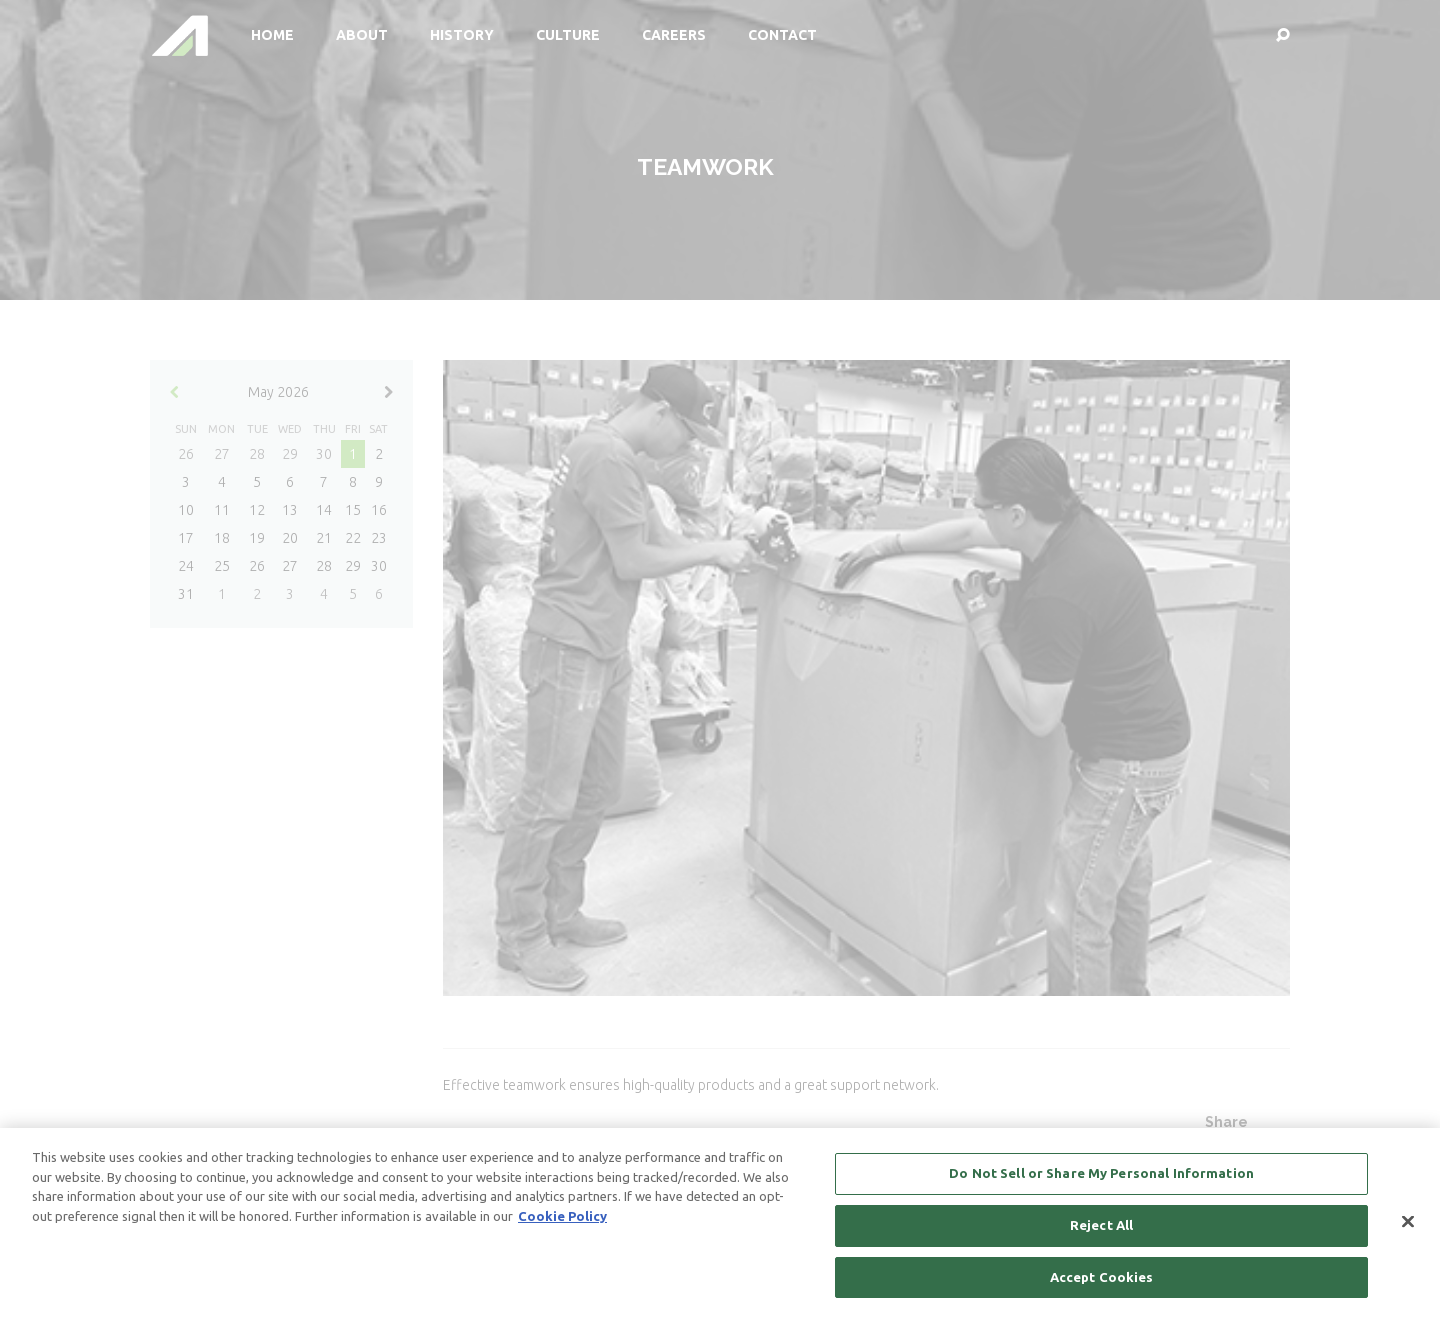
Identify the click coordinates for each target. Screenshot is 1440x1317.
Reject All (1101, 1237)
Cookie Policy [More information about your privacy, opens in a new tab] (562, 1228)
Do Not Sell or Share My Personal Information (1101, 1185)
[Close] (1408, 1233)
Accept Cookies (1102, 1288)
